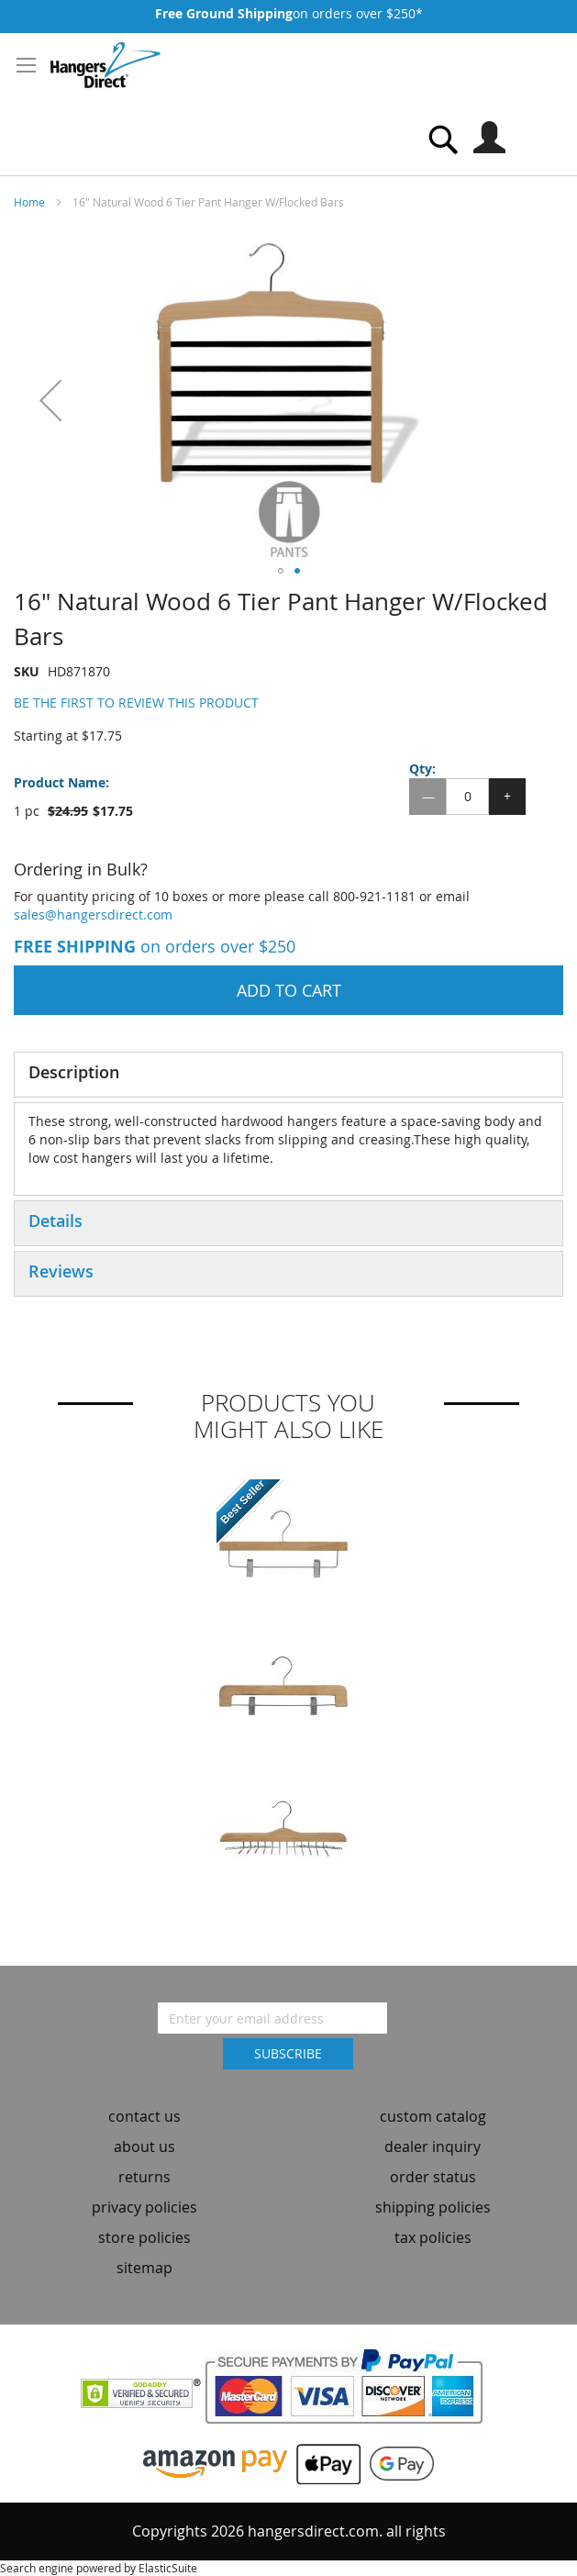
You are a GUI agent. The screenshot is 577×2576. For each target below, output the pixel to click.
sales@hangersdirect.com (93, 914)
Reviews (61, 1271)
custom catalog (433, 2116)
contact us (144, 2116)
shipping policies (433, 2207)
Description (73, 1072)
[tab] (288, 1075)
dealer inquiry (432, 2146)
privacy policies (144, 2207)
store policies (144, 2237)
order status (433, 2177)
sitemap (144, 2268)
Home (29, 202)
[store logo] (105, 65)
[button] (50, 400)
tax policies (433, 2237)
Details (55, 1221)
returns (144, 2177)
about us (144, 2146)
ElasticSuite (168, 2567)
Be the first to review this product (136, 702)
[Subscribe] (288, 2053)
